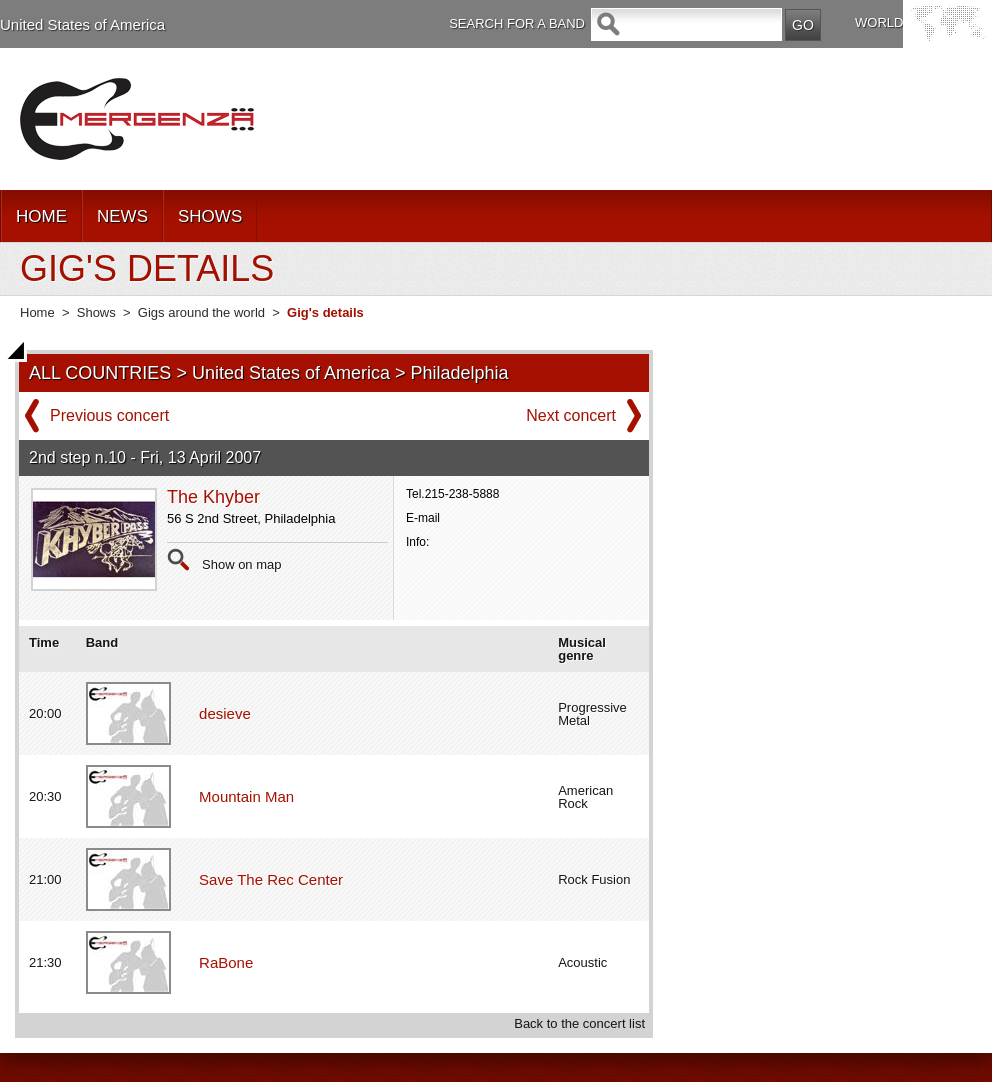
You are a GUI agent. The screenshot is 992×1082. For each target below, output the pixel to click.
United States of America (82, 24)
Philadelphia (460, 373)
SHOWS (210, 216)
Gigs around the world (201, 312)
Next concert (571, 415)
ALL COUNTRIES (100, 373)
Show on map (242, 564)
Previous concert (109, 415)
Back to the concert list (579, 1023)
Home (37, 312)
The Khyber (213, 497)
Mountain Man (246, 796)
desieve (225, 713)
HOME (41, 216)
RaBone (226, 962)
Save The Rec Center (271, 879)
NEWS (122, 216)
